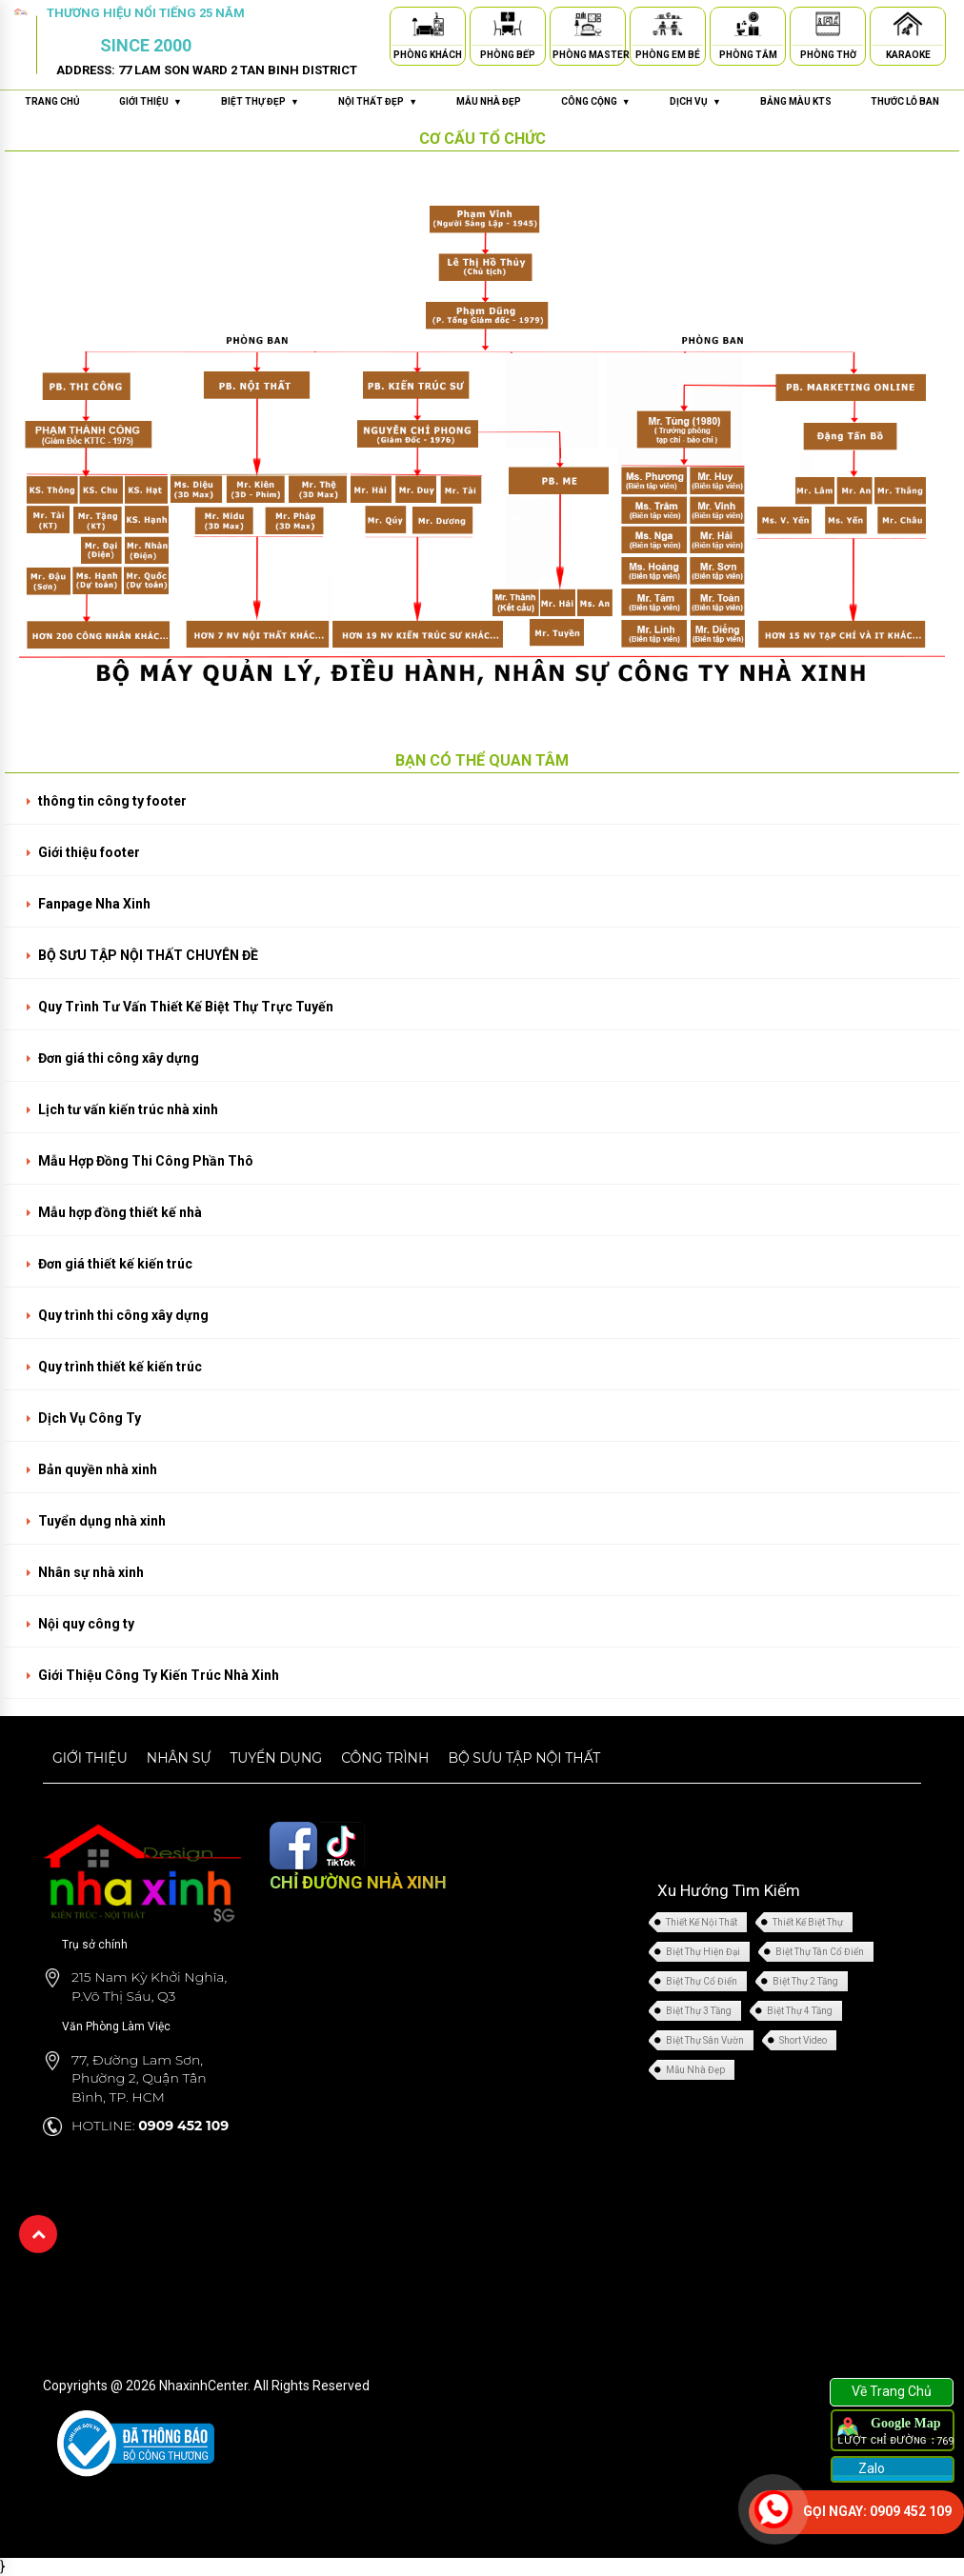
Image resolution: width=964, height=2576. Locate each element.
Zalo (870, 2468)
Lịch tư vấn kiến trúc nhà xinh (128, 1109)
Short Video (803, 2040)
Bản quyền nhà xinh (97, 1469)
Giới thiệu (90, 1758)
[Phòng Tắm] (748, 27)
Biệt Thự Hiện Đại (703, 1952)
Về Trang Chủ (892, 2391)
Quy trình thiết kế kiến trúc (120, 1366)
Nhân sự (179, 1758)
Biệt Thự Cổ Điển (701, 1981)
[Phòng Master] (587, 27)
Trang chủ (52, 101)
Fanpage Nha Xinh (94, 903)
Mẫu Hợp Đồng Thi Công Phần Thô (145, 1160)
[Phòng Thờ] (828, 27)
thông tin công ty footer (112, 801)
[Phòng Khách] (427, 27)
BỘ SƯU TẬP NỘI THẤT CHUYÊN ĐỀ (148, 955)
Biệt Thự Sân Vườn (705, 2040)
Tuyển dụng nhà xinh (102, 1520)
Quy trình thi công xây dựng (123, 1315)
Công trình (385, 1758)
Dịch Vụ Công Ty (89, 1418)
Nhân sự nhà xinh (91, 1572)
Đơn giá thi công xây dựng (118, 1058)
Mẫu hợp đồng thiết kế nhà (120, 1212)
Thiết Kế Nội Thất (701, 1922)
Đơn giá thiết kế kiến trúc (115, 1263)
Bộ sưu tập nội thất (524, 1758)
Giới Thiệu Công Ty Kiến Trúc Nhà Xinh (158, 1675)
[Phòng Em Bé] (668, 27)
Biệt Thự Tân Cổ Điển (819, 1952)
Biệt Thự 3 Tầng (699, 2011)
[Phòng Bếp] (507, 27)
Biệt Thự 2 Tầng (805, 1981)
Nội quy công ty (86, 1623)
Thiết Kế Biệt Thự (808, 1922)
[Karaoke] (908, 27)
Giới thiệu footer (89, 852)
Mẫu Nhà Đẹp (695, 2070)
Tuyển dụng (276, 1758)
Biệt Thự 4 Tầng (800, 2011)
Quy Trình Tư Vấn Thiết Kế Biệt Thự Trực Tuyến (185, 1006)
